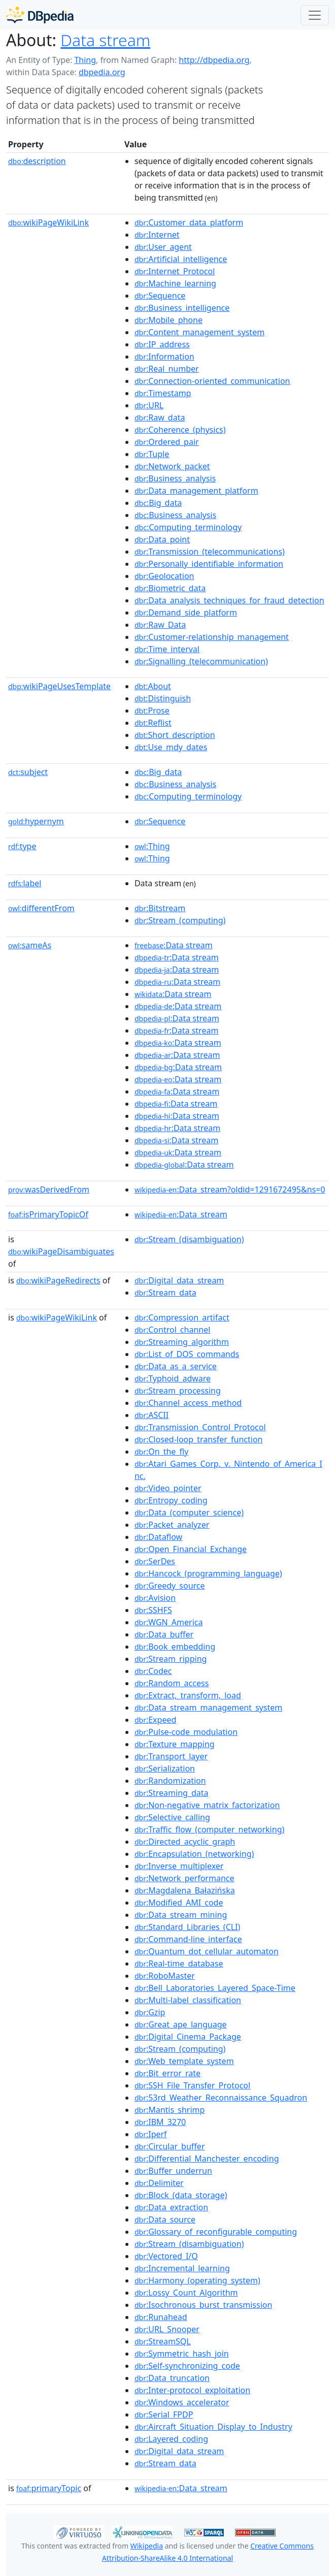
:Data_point (162, 539)
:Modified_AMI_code (179, 1902)
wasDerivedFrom (48, 1189)
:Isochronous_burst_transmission (203, 2304)
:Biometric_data (170, 588)
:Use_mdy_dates (171, 747)
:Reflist (153, 722)
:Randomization (170, 1780)
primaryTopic (48, 2488)
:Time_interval (167, 649)
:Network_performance (184, 1878)
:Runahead (161, 2317)
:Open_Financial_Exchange (191, 1549)
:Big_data (158, 502)
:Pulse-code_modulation (186, 1731)
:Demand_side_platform (186, 612)
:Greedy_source (170, 1585)
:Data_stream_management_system (208, 1707)
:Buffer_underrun (173, 2170)
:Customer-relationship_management (212, 636)
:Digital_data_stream (179, 1280)
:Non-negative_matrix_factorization (207, 1805)
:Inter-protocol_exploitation (192, 2390)
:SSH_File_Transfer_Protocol (192, 2085)
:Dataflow (158, 1536)
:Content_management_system (199, 332)
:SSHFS (153, 1610)
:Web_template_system (184, 2061)
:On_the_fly (161, 1451)
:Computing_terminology (188, 527)
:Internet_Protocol (175, 271)
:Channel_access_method (188, 1402)
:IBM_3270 (160, 2122)
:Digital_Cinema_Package (188, 2036)
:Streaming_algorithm (182, 1341)
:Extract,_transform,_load (188, 1695)
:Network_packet (172, 466)
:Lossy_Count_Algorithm (186, 2292)
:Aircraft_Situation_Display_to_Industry (213, 2426)
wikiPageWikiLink (48, 222)
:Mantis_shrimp (170, 2109)
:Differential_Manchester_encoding (207, 2158)
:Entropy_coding (171, 1500)
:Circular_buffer (170, 2146)
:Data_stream (181, 1214)
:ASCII (152, 1415)
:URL (149, 405)
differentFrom (41, 908)
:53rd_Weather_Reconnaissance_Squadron (221, 2097)
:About (153, 686)
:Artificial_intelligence (181, 259)
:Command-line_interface (188, 1939)
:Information (164, 356)
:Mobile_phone (169, 320)
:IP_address (162, 344)
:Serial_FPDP (164, 2414)
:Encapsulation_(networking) (194, 1853)
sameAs (29, 945)
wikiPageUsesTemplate (59, 686)
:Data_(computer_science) (189, 1512)
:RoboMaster (165, 1975)
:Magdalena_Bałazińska (185, 1890)
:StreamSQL (163, 2341)
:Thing (152, 846)
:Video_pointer (168, 1488)
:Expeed (155, 1719)
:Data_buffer (164, 1634)
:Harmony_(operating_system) (197, 2280)
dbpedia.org (102, 72)
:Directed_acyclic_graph (185, 1841)
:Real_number (167, 368)
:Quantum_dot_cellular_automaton (207, 1951)
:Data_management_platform (196, 490)
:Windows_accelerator (182, 2402)
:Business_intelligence (182, 307)
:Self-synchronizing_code (187, 2365)
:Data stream (174, 945)
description (37, 161)
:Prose (152, 710)
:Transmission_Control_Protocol (200, 1427)
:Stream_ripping (171, 1658)
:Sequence (160, 295)
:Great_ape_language (181, 2024)
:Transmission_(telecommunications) (210, 551)
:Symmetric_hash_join (182, 2353)
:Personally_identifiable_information (209, 563)
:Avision (155, 1597)
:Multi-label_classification (188, 2000)
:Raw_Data (160, 624)
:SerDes (155, 1561)
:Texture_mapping (175, 1744)
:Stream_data (165, 1292)
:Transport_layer (171, 1756)
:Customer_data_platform (189, 222)
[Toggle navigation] (314, 15)
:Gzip (150, 2012)
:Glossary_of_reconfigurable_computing (216, 2231)
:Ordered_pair (167, 441)
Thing (85, 60)
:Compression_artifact (182, 1317)
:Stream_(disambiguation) (189, 1239)
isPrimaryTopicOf (48, 1214)
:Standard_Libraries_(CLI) (187, 1927)
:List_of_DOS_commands (187, 1354)
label (25, 883)
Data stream (105, 40)
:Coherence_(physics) (180, 429)
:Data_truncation (172, 2378)
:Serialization (165, 1768)
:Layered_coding (171, 2438)
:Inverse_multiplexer (179, 1866)
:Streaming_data (172, 1792)
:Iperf (151, 2134)
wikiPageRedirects (58, 1280)
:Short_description (175, 734)
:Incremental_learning (182, 2268)
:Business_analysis (175, 478)
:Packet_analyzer (172, 1524)
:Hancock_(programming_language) (208, 1573)
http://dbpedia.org (214, 60)
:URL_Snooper (167, 2329)
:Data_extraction (171, 2207)
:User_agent (163, 246)
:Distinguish (163, 698)
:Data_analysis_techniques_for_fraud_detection (229, 600)
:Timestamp (163, 393)
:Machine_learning (175, 283)
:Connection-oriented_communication (212, 381)
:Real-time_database (179, 1963)
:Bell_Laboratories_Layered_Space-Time (215, 1987)
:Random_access (172, 1683)
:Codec (153, 1671)
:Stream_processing (178, 1390)
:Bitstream (160, 908)
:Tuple (152, 454)
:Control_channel (172, 1329)
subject (28, 772)
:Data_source (165, 2219)
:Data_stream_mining (181, 1914)
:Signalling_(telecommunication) (201, 661)
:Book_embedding (175, 1646)
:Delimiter (159, 2182)
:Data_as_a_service (176, 1366)
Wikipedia (146, 2546)
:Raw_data (160, 417)
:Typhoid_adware (173, 1378)
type (22, 846)
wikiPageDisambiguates (61, 1251)
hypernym (36, 821)
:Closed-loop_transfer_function (199, 1439)
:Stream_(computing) (180, 920)
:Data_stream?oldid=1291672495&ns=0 (230, 1189)
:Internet (157, 234)
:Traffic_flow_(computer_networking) (209, 1829)
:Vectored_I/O (166, 2256)
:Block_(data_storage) (181, 2195)
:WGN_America (169, 1622)
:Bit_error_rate (167, 2073)
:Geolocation (164, 576)
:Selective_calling (172, 1817)
